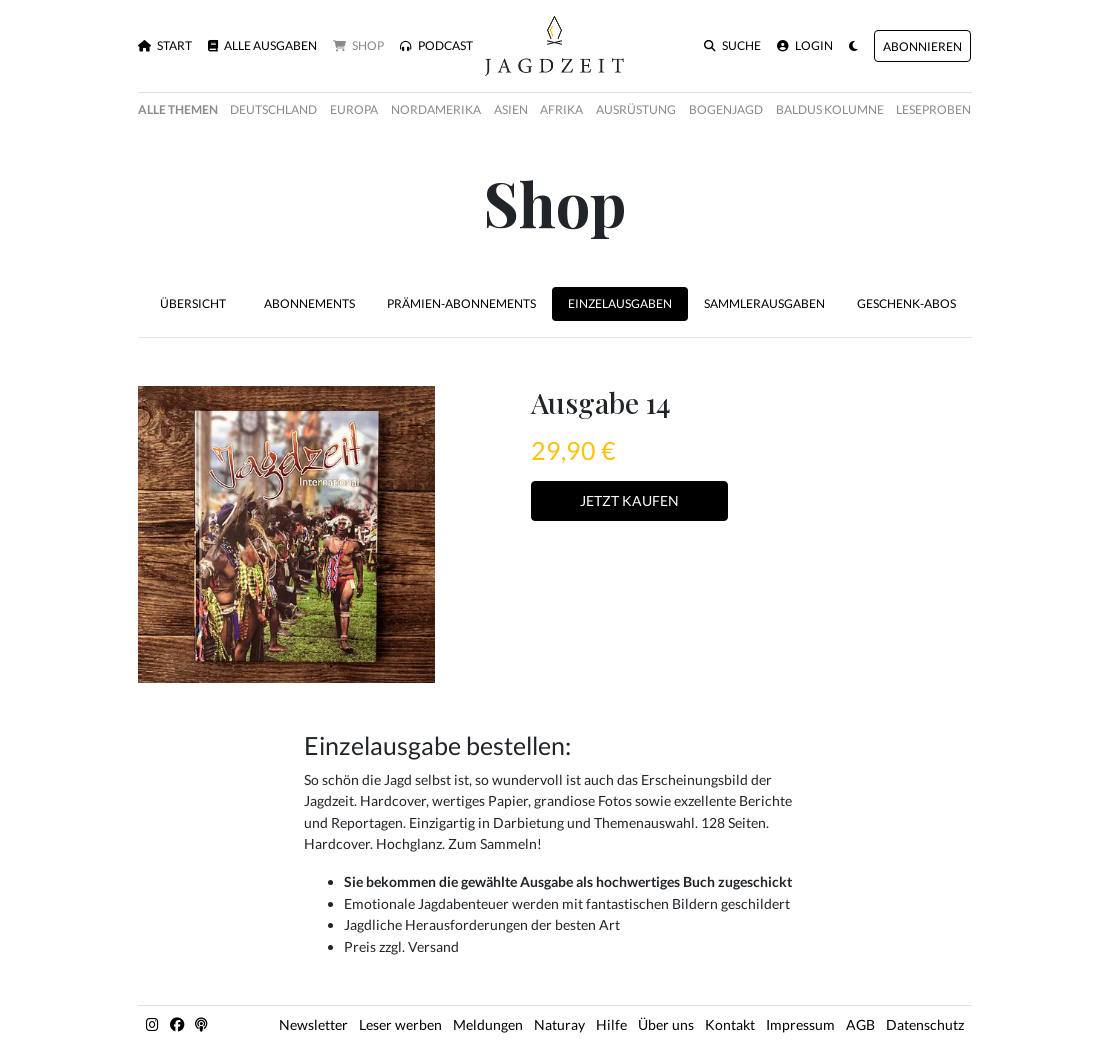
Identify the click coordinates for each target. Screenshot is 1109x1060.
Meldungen (488, 1024)
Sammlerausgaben (764, 303)
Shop (358, 46)
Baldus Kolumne (830, 109)
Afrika (561, 109)
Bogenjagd (726, 109)
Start (165, 46)
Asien (511, 109)
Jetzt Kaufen (629, 500)
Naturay (559, 1024)
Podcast (436, 46)
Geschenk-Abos (906, 303)
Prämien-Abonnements (461, 303)
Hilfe (611, 1024)
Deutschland (273, 109)
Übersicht (193, 303)
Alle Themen (178, 109)
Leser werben (400, 1024)
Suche (732, 46)
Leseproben (933, 109)
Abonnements (309, 303)
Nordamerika (436, 109)
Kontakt (730, 1024)
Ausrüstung (636, 109)
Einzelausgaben (620, 303)
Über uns (666, 1024)
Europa (354, 109)
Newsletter (313, 1024)
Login (805, 46)
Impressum (800, 1024)
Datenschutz (925, 1024)
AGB (860, 1024)
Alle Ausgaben (262, 46)
